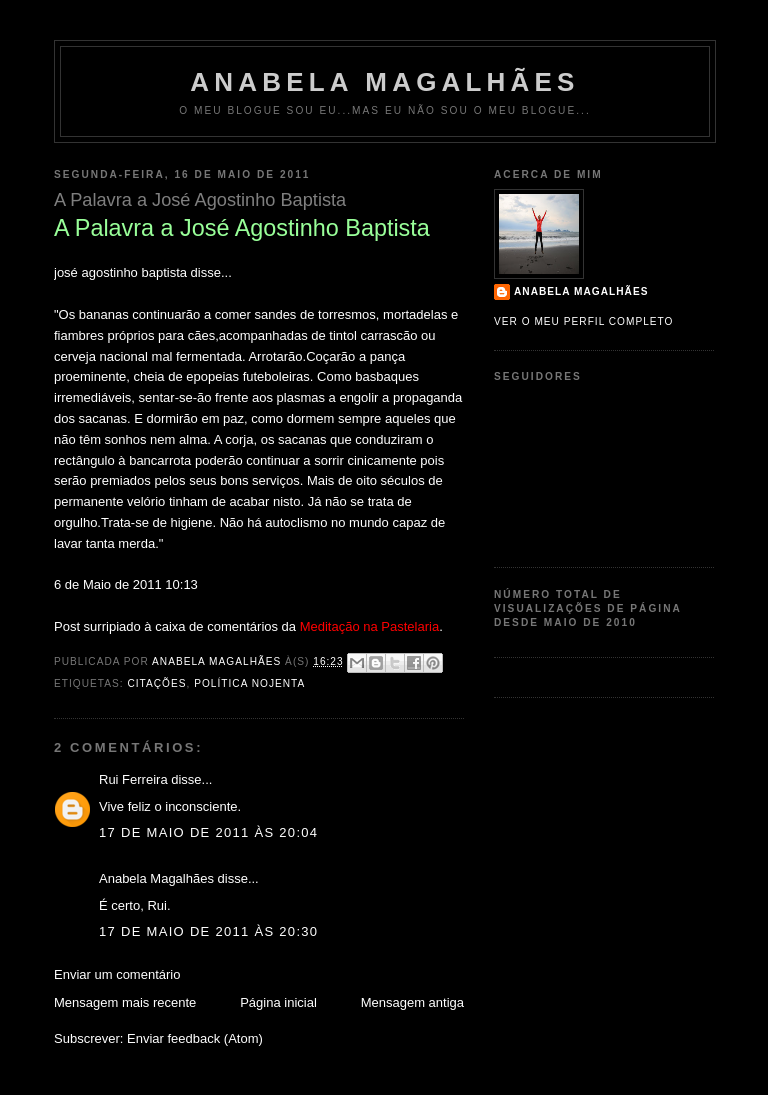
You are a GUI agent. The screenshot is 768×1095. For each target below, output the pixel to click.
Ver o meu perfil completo (584, 321)
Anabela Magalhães (384, 82)
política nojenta (249, 683)
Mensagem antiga (412, 1002)
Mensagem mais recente (125, 1002)
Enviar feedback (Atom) (195, 1038)
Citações (156, 683)
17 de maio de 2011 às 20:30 (208, 931)
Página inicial (278, 1002)
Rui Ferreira (133, 779)
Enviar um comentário (117, 974)
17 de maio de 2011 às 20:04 (208, 832)
